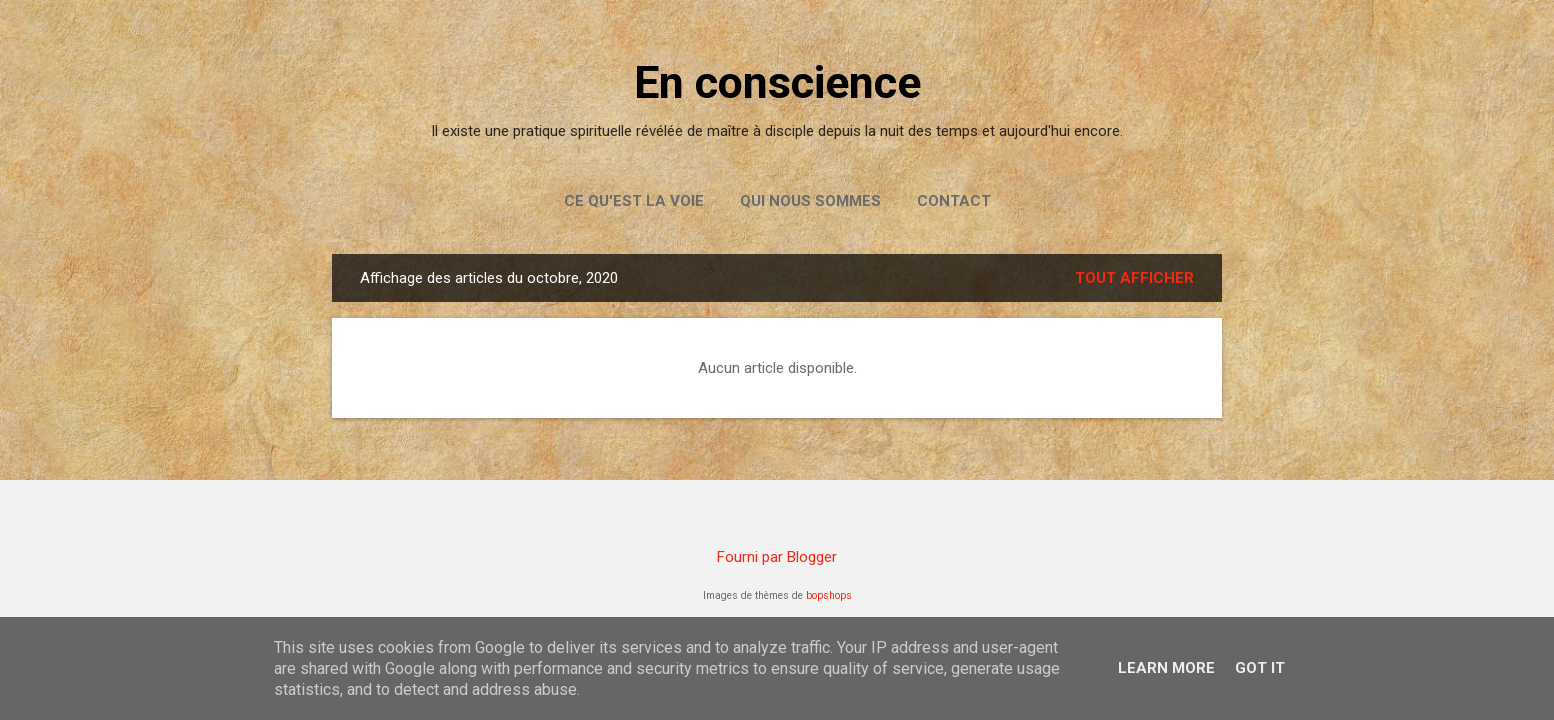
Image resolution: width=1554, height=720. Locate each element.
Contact (954, 201)
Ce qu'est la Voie (634, 201)
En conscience (777, 82)
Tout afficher (1134, 278)
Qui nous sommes (810, 201)
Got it (1260, 668)
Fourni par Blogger (777, 557)
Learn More (1166, 668)
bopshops (829, 595)
